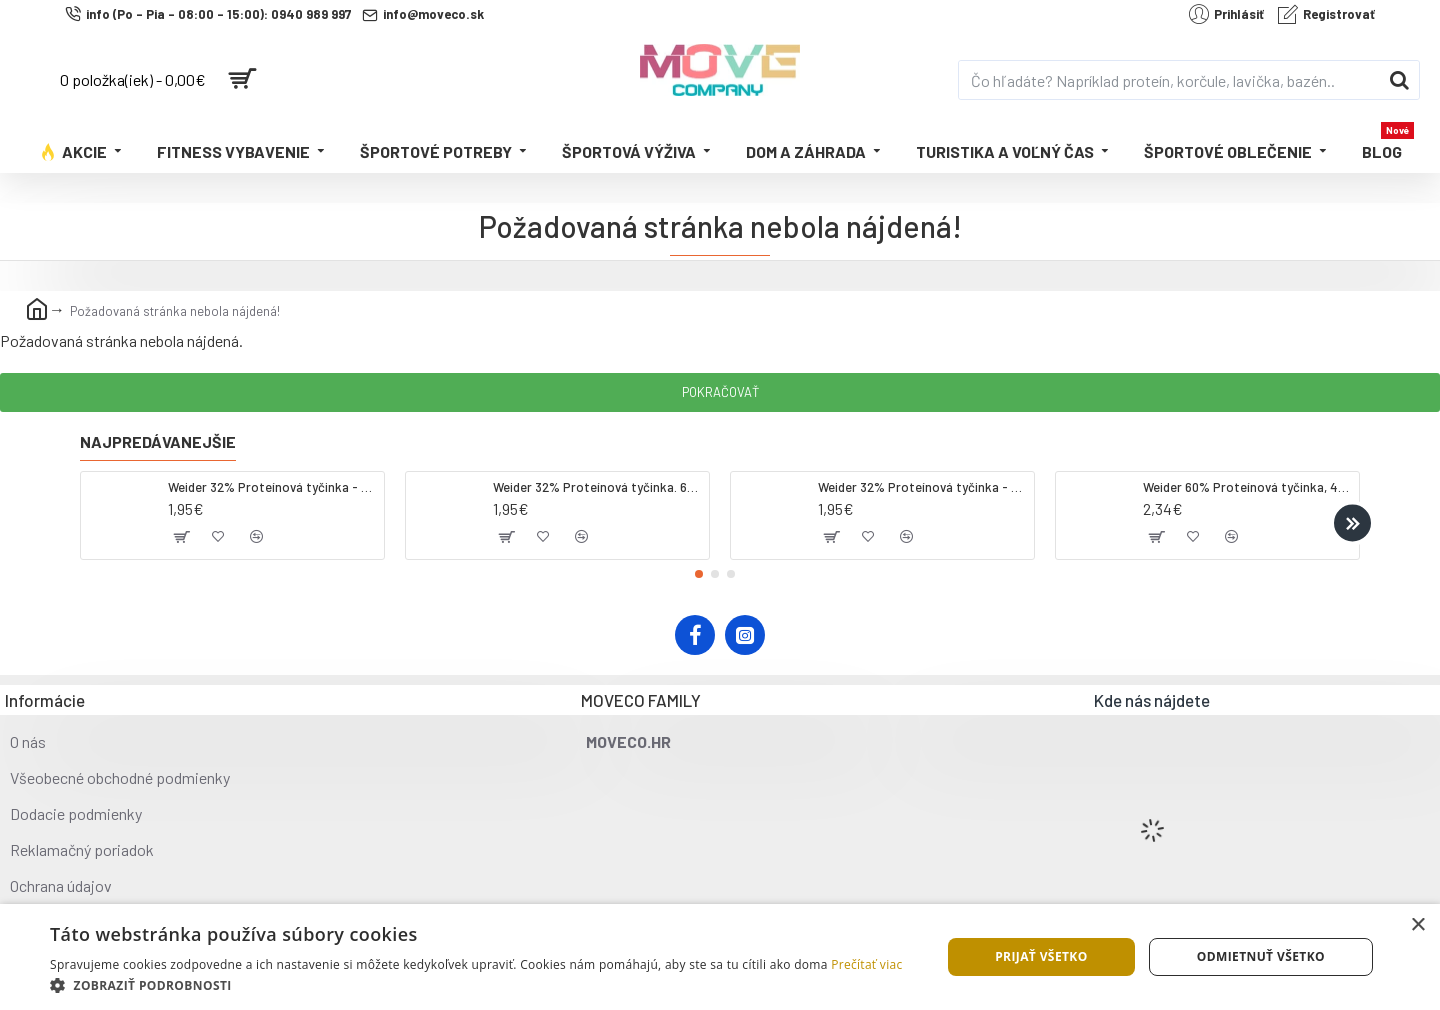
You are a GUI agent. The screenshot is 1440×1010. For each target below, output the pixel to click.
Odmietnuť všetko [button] (1261, 956)
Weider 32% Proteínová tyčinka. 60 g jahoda (597, 487)
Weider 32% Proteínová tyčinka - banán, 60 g (922, 487)
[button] (1352, 522)
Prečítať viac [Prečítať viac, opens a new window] (866, 964)
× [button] (1417, 925)
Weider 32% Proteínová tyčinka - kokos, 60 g (272, 487)
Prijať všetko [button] (1041, 956)
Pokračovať (720, 392)
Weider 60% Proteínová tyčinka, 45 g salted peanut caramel (1247, 487)
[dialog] (720, 957)
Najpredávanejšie (158, 441)
